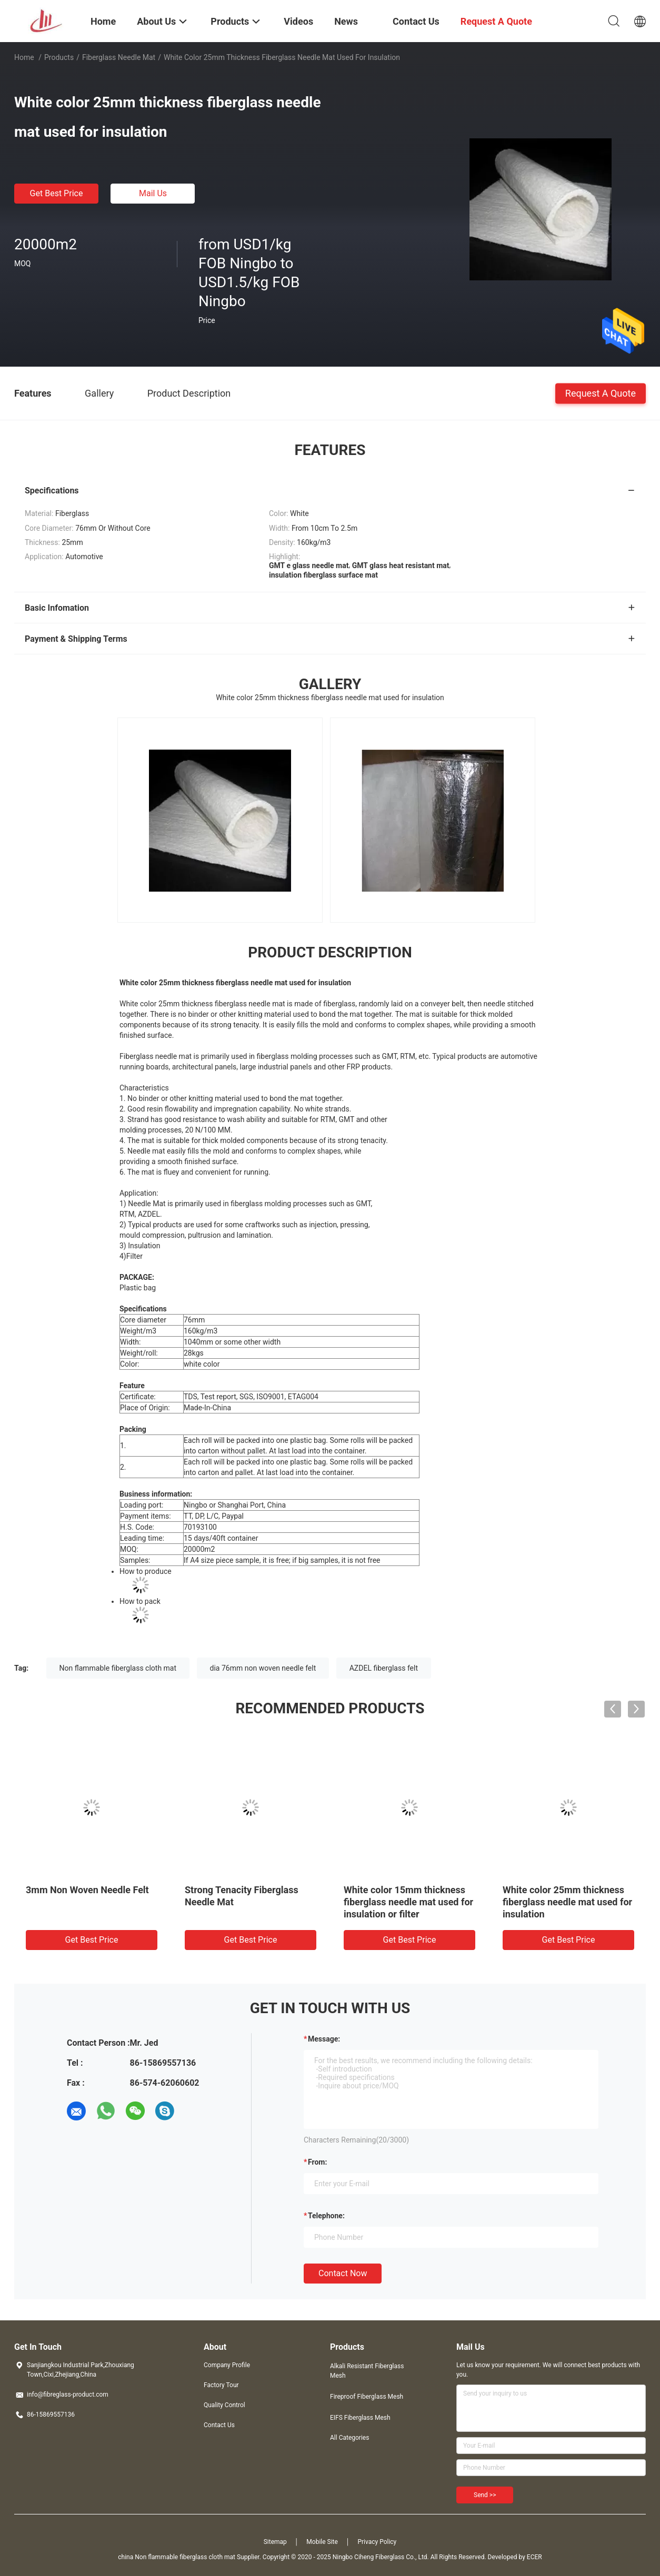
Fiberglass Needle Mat (118, 57)
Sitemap (275, 2541)
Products (59, 57)
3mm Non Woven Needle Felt (87, 1889)
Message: (324, 2039)
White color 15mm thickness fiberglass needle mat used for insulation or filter (408, 1902)
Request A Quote (600, 392)
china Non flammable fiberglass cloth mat (176, 2557)
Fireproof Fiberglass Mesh (366, 2396)
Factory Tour (221, 2385)
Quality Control (224, 2405)
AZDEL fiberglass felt (383, 1668)
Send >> (485, 2495)
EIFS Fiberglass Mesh (360, 2417)
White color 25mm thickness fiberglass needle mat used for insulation (567, 1902)
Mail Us (153, 193)
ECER (534, 2557)
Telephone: (326, 2215)
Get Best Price (56, 193)
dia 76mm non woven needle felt (263, 1668)
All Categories (349, 2437)
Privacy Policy (376, 2541)
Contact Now (342, 2273)
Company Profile (227, 2365)
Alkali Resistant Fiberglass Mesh (367, 2370)
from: (317, 2162)
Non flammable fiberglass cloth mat (118, 1668)
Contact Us (219, 2425)
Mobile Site (322, 2541)
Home (24, 57)
